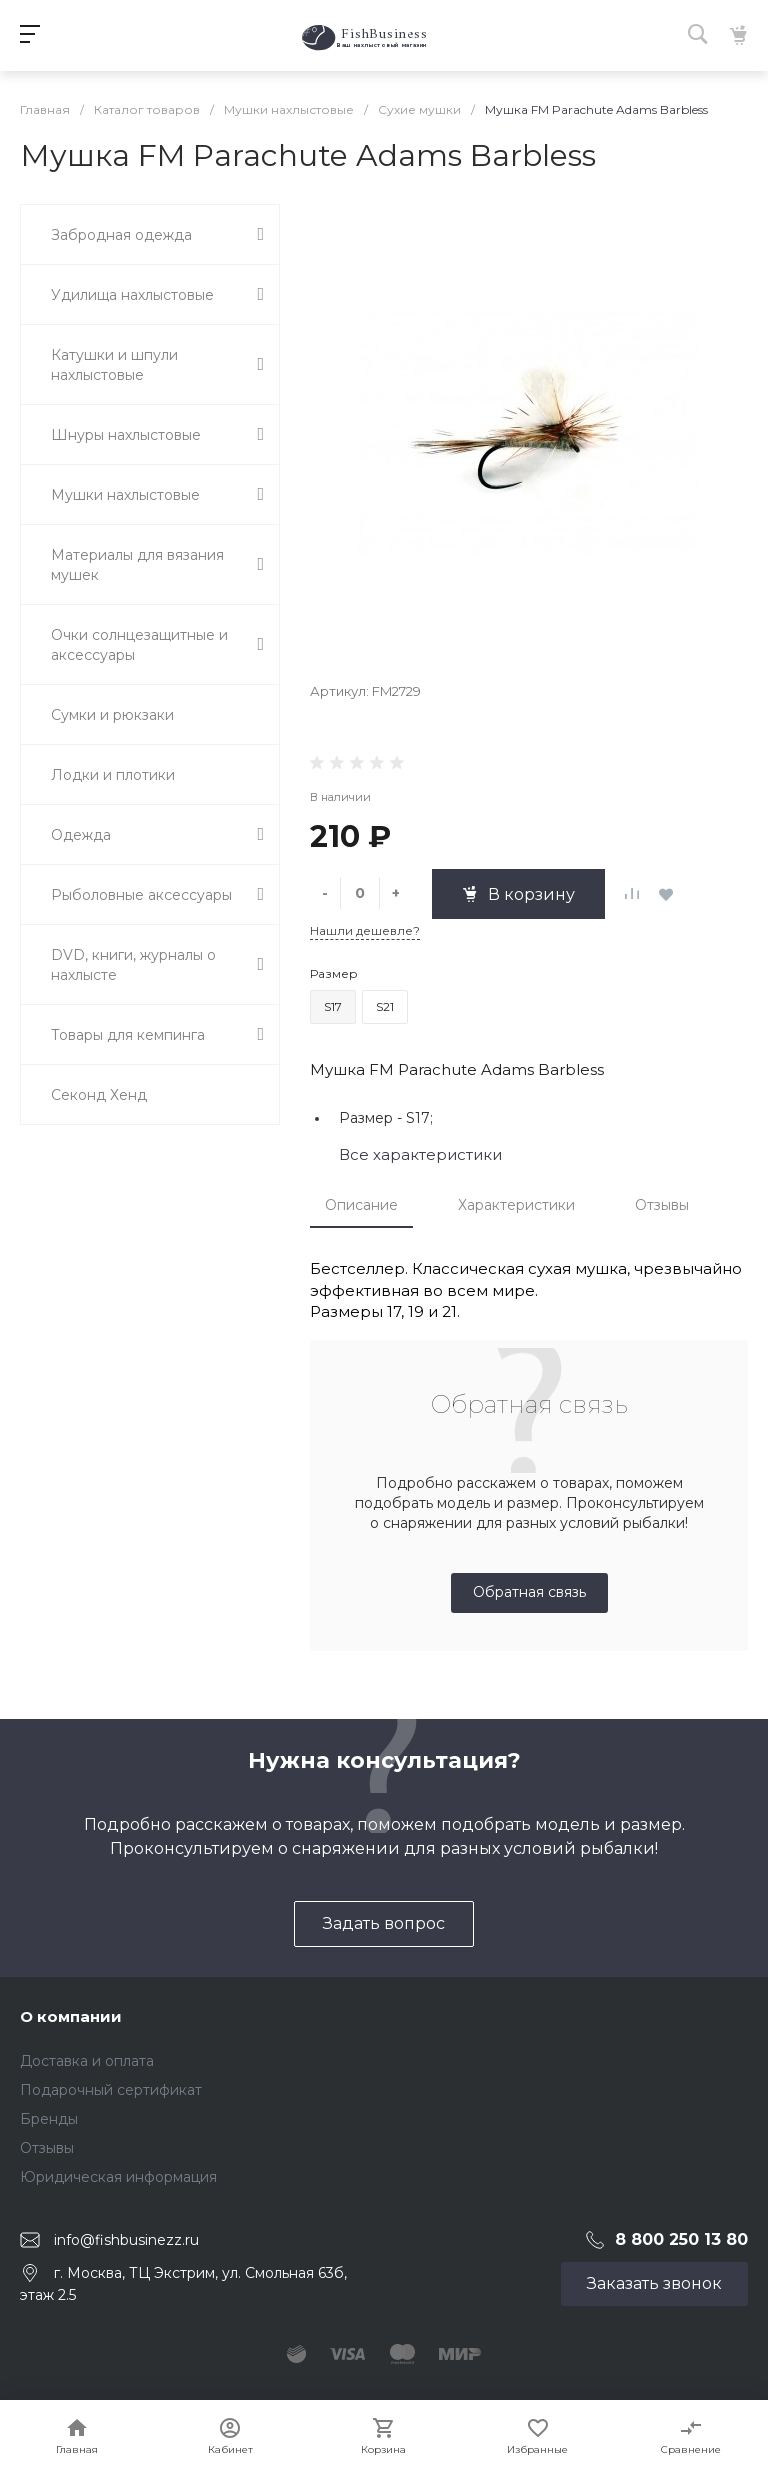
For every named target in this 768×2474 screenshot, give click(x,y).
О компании (71, 2016)
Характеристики (516, 1205)
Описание (361, 1205)
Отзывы (662, 1205)
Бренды (49, 2119)
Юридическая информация (118, 2177)
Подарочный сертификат (111, 2090)
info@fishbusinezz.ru (126, 2239)
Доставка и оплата (87, 2061)
